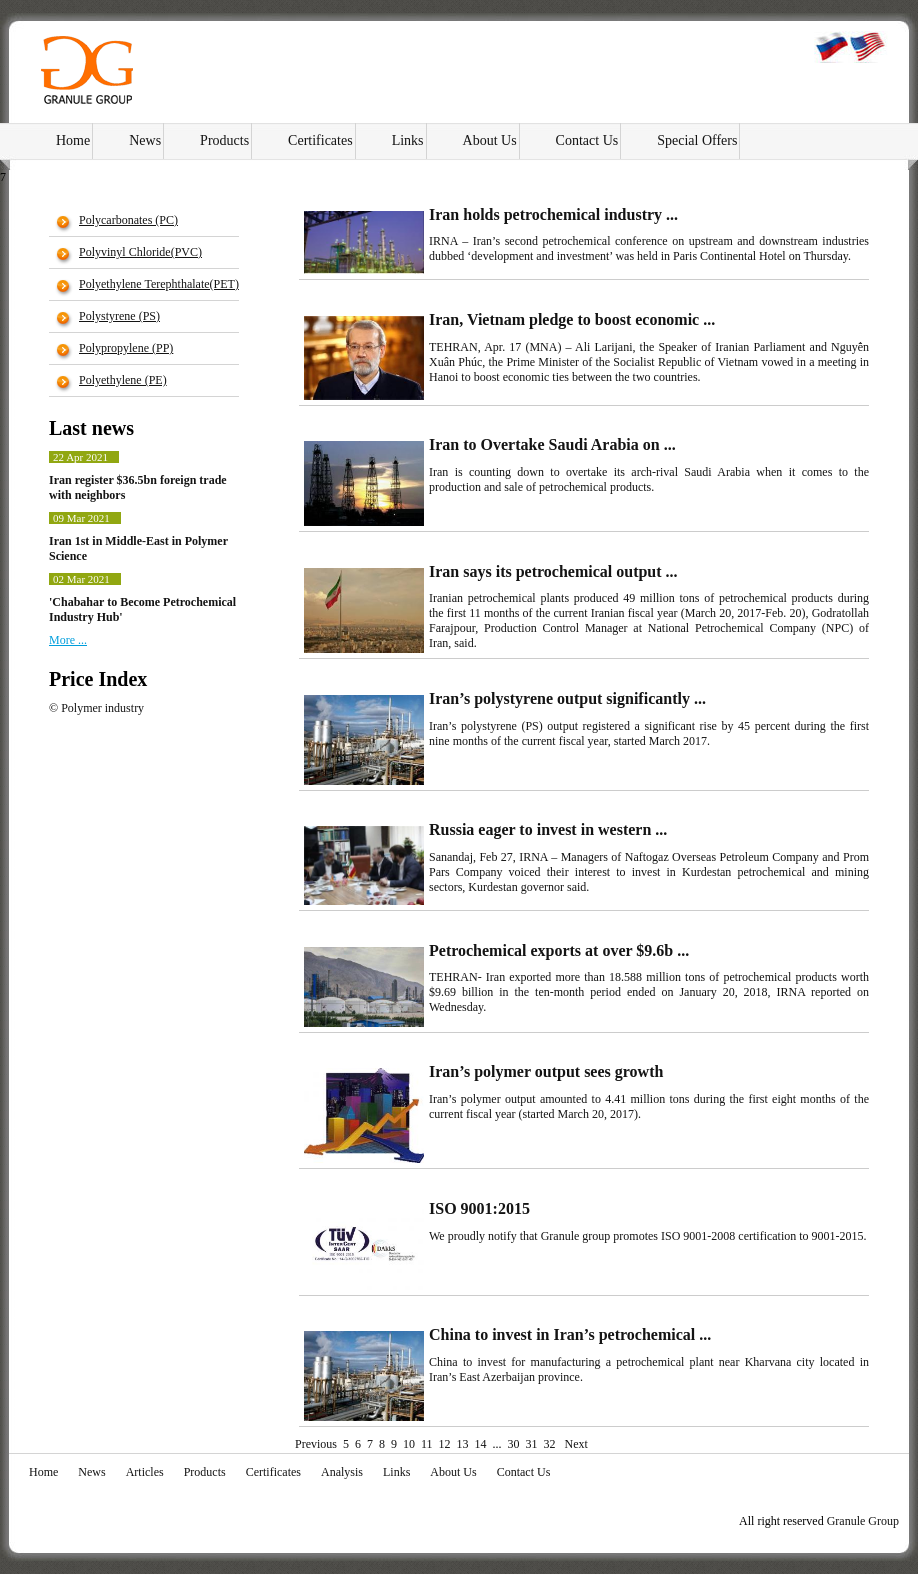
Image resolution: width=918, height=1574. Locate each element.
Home (73, 140)
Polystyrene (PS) (119, 316)
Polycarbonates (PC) (128, 220)
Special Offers (697, 140)
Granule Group (863, 1521)
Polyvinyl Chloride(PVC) (140, 252)
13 (463, 1444)
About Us (490, 140)
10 (409, 1444)
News (145, 140)
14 (481, 1444)
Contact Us (587, 140)
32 (550, 1444)
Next (575, 1444)
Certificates (320, 140)
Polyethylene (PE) (123, 380)
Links (408, 140)
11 (427, 1444)
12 (445, 1444)
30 (514, 1444)
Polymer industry (102, 708)
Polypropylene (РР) (126, 348)
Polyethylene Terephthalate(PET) (159, 284)
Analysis (342, 1472)
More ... (68, 640)
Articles (145, 1472)
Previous (316, 1444)
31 (532, 1444)
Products (224, 140)
